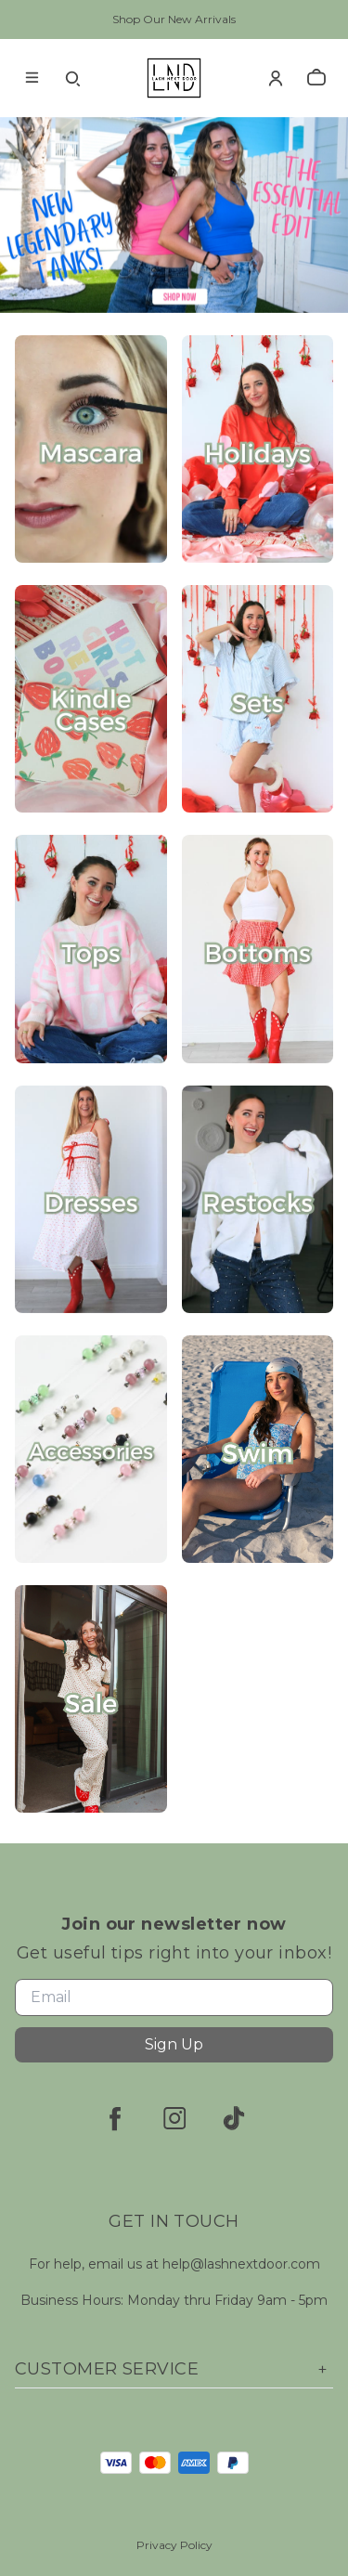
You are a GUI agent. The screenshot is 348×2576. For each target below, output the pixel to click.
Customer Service (174, 2369)
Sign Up (174, 2044)
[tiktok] (234, 2118)
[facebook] (115, 2118)
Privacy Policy (174, 2545)
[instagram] (174, 2118)
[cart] (316, 78)
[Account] (275, 78)
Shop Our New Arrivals (174, 19)
